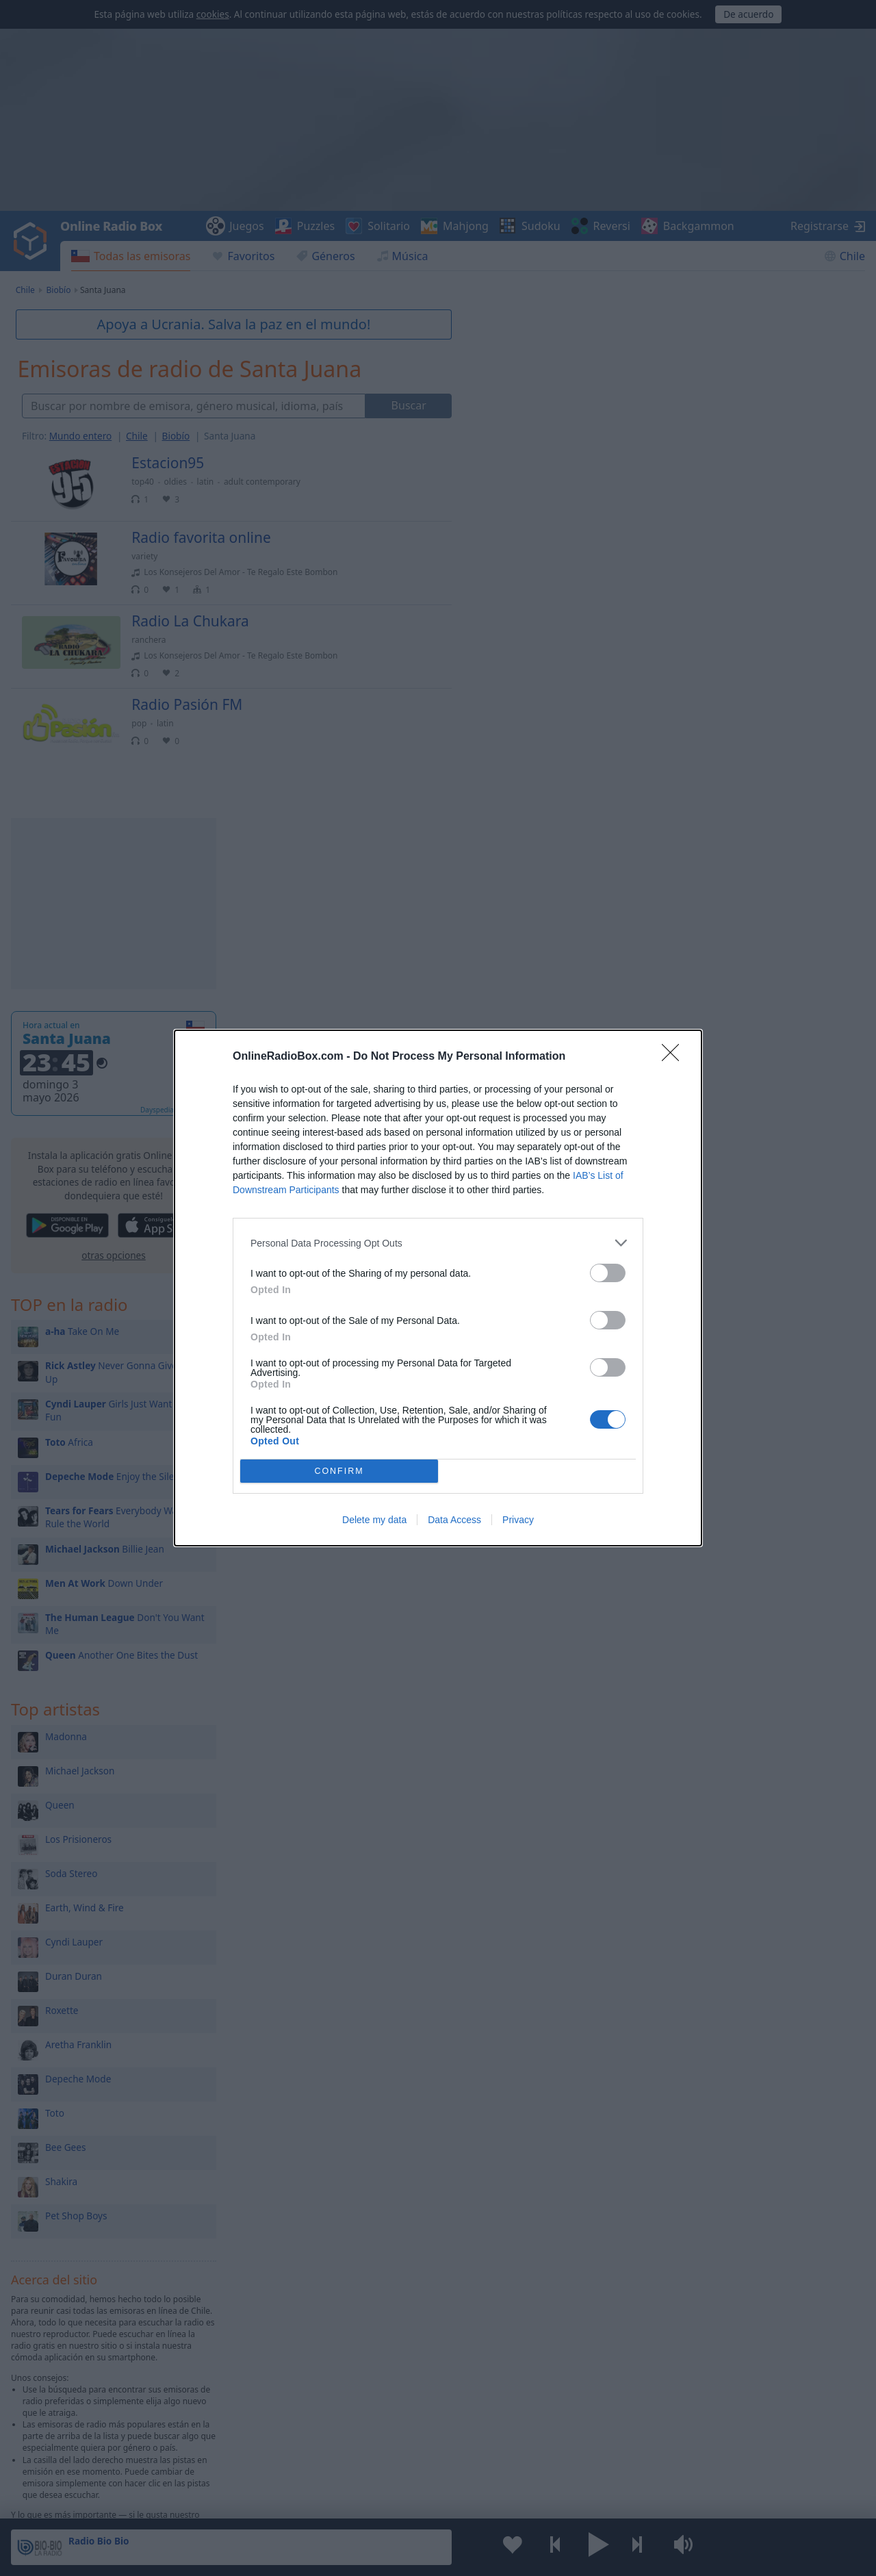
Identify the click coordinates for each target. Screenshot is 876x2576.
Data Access (454, 1519)
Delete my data (374, 1519)
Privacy (518, 1519)
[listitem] (438, 1243)
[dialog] (438, 1288)
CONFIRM (339, 1471)
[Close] (675, 1057)
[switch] (608, 1273)
